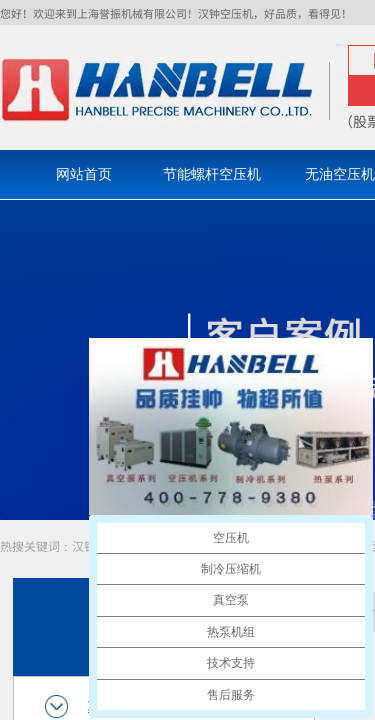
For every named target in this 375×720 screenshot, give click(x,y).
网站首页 (84, 174)
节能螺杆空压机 (212, 174)
